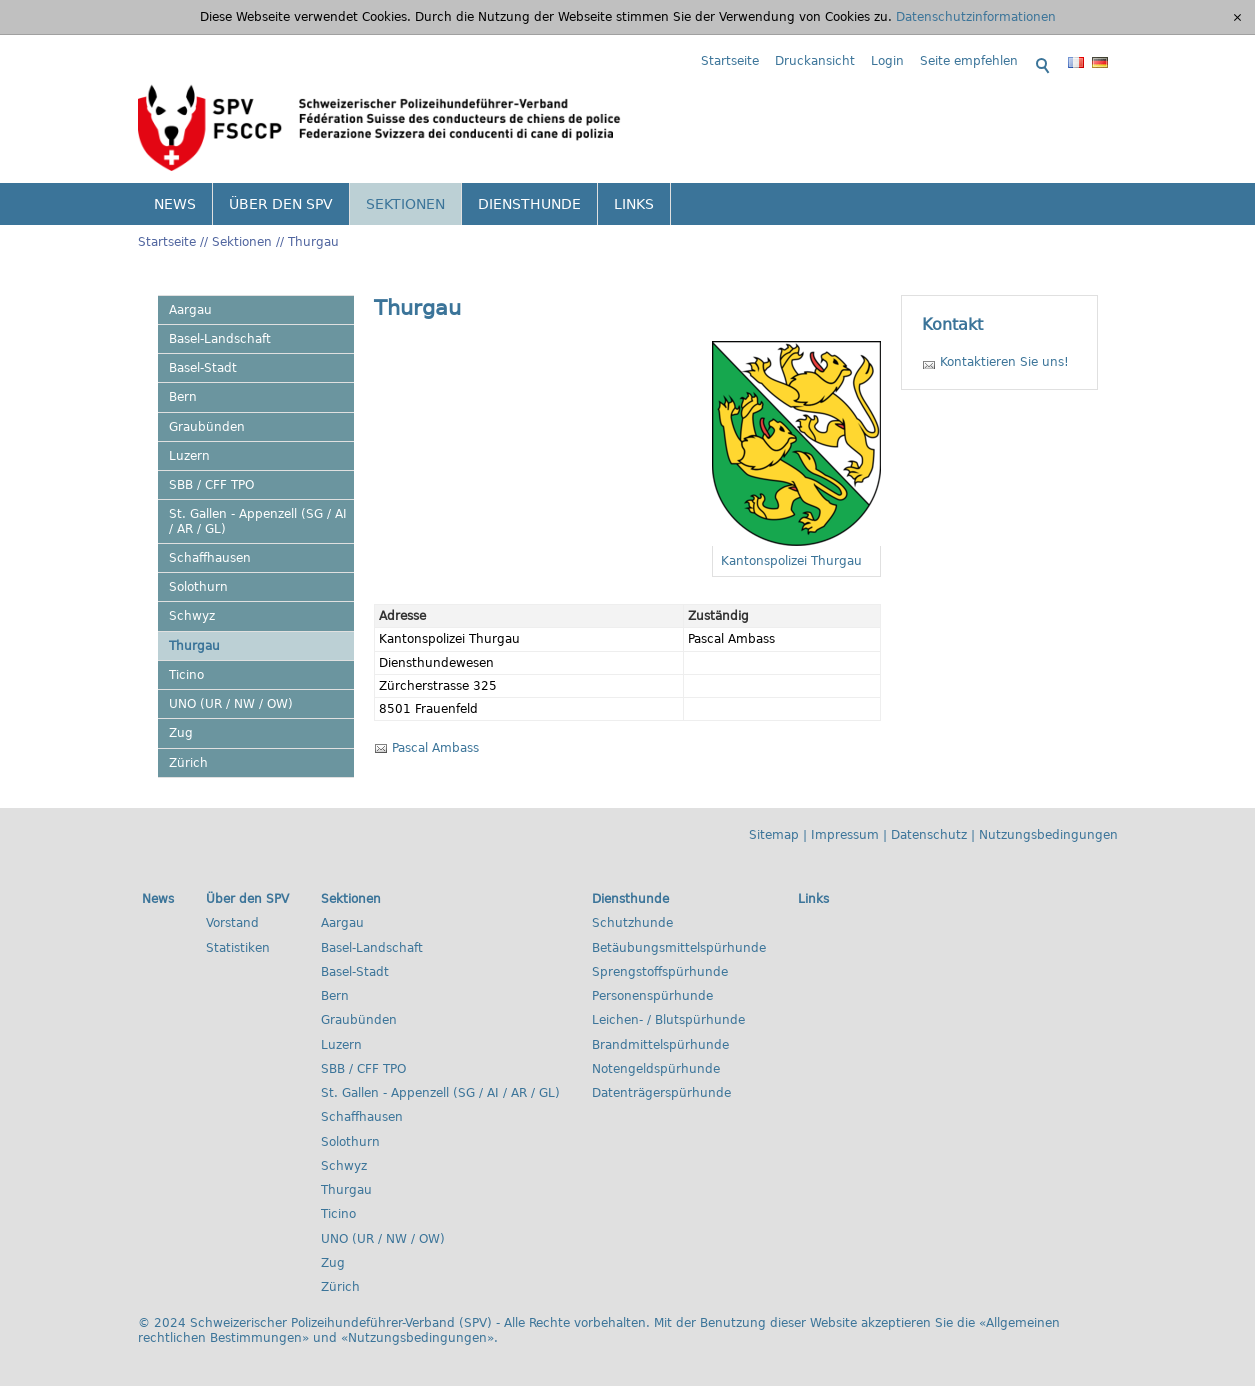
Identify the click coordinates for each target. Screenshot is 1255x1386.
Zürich (188, 763)
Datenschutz (929, 835)
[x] (1237, 17)
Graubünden (207, 427)
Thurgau (313, 242)
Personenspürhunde (652, 996)
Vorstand (232, 923)
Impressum (845, 835)
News (175, 204)
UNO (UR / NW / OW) (231, 704)
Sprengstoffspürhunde (660, 972)
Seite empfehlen (969, 61)
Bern (183, 397)
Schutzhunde (632, 923)
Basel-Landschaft (220, 339)
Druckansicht (815, 61)
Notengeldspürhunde (656, 1069)
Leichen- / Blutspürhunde (668, 1020)
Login (887, 61)
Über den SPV (281, 204)
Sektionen (405, 204)
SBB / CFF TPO (211, 485)
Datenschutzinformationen (976, 17)
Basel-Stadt (203, 368)
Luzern (189, 456)
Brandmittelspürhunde (660, 1045)
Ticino (186, 675)
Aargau (190, 310)
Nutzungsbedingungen (1048, 835)
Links (634, 204)
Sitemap (774, 835)
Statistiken (238, 948)
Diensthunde (529, 204)
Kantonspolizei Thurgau (791, 561)
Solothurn (198, 587)
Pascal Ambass (435, 748)
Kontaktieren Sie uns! (1004, 362)
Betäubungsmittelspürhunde (679, 948)
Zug (181, 733)
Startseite (730, 61)
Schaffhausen (210, 558)
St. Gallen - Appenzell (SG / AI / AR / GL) (258, 521)
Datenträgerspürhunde (661, 1093)
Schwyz (192, 616)
